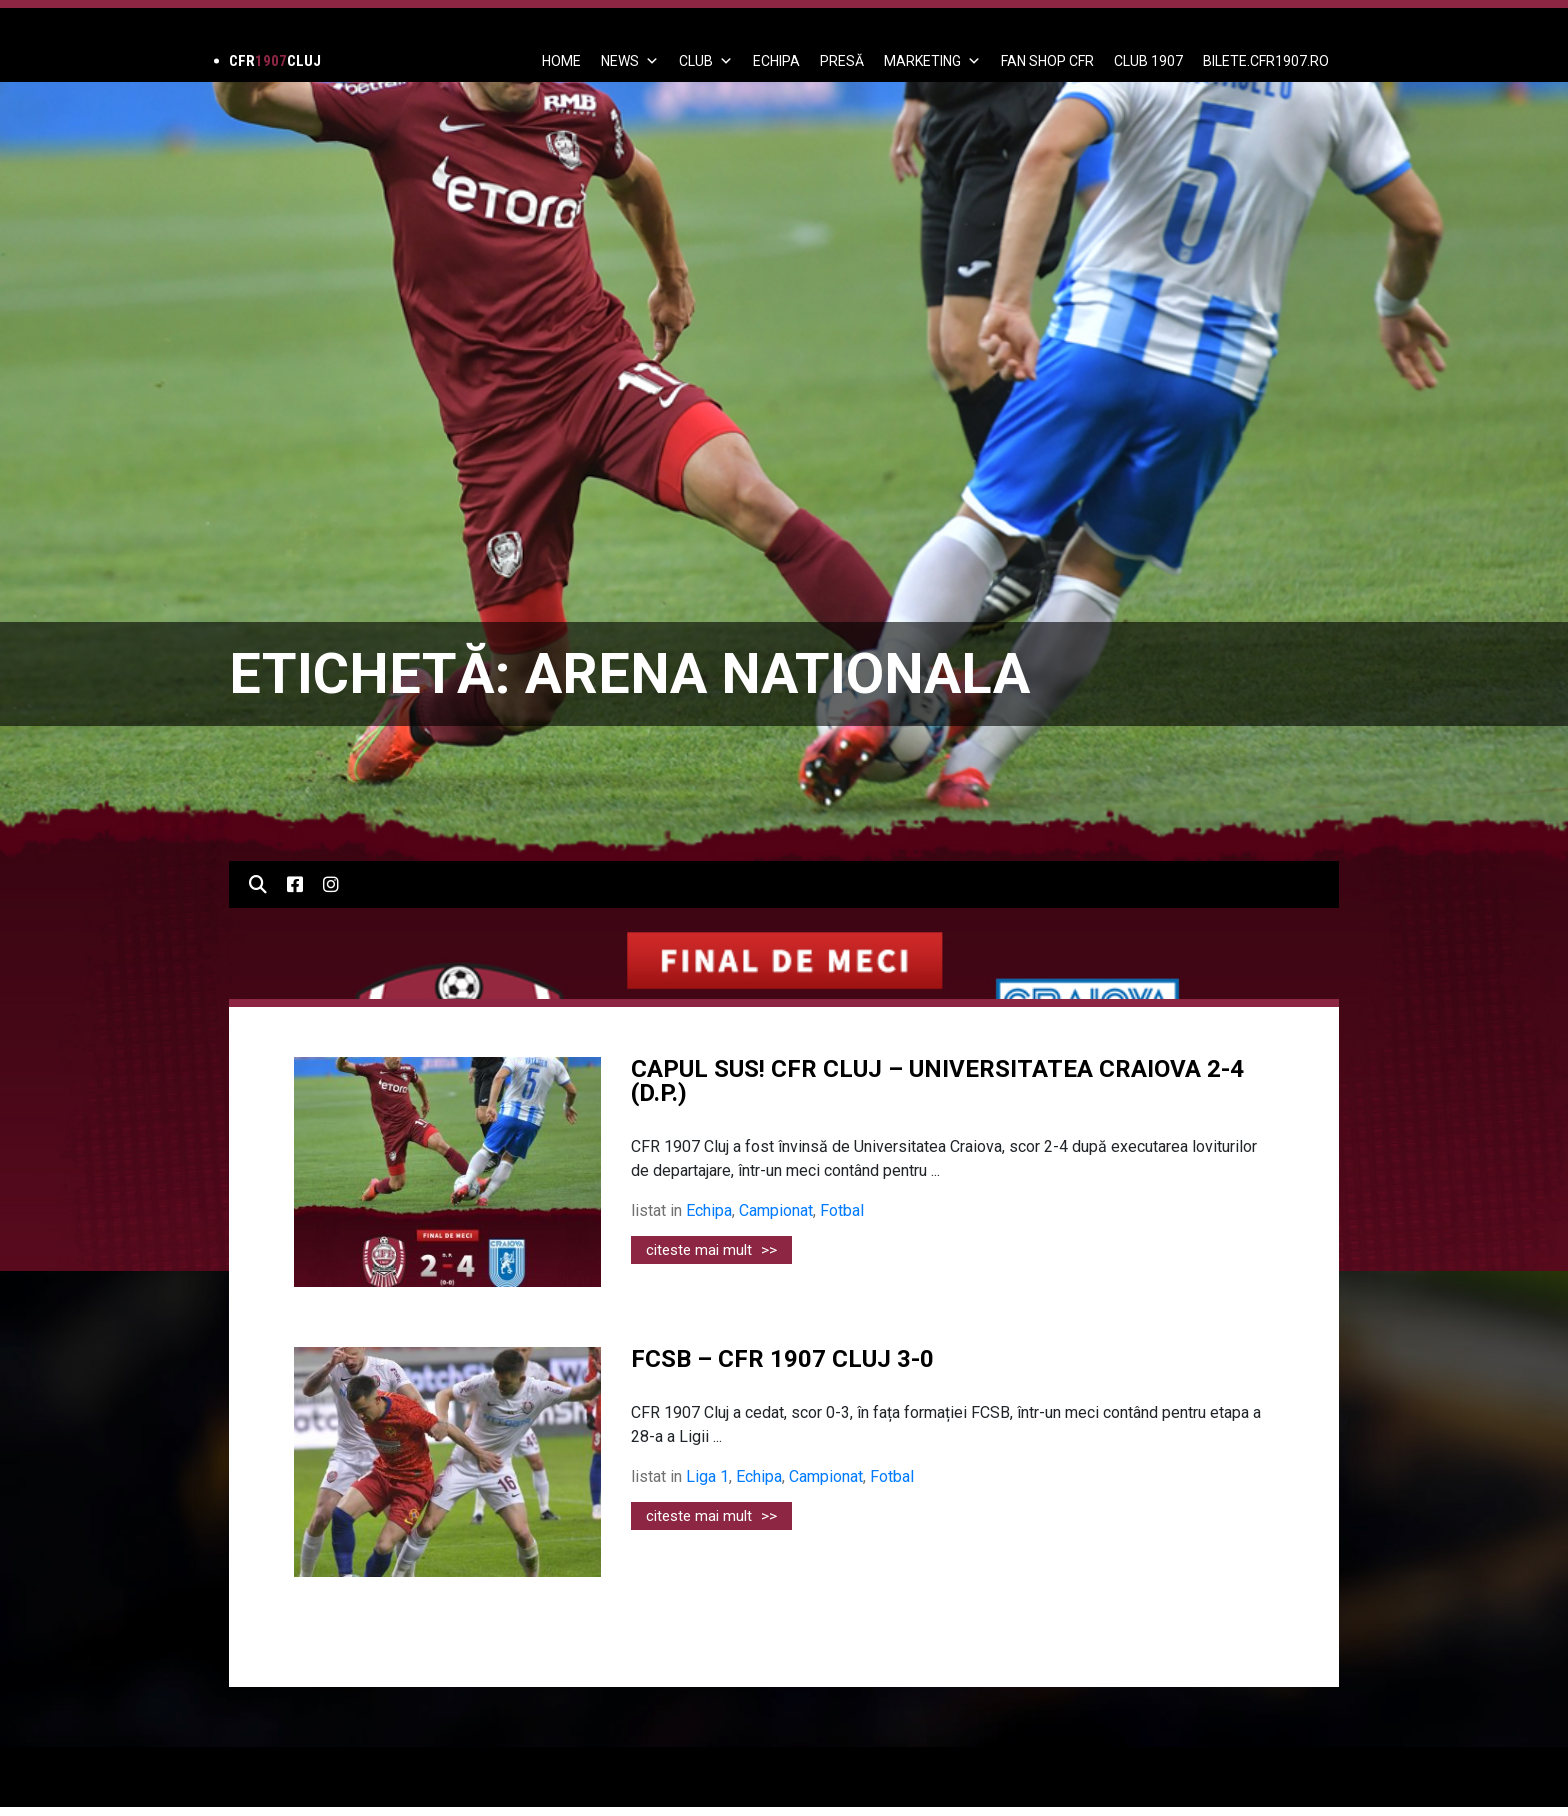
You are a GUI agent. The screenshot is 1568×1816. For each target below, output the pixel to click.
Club (706, 61)
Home (561, 61)
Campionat (776, 1210)
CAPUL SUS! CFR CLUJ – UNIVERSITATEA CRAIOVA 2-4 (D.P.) (937, 1081)
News (630, 61)
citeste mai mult (711, 1250)
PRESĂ (842, 61)
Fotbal (842, 1210)
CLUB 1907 (1148, 61)
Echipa (709, 1210)
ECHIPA (776, 61)
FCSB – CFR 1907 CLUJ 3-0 (782, 1359)
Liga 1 (707, 1476)
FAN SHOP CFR (1047, 61)
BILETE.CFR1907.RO (1266, 61)
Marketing (932, 61)
